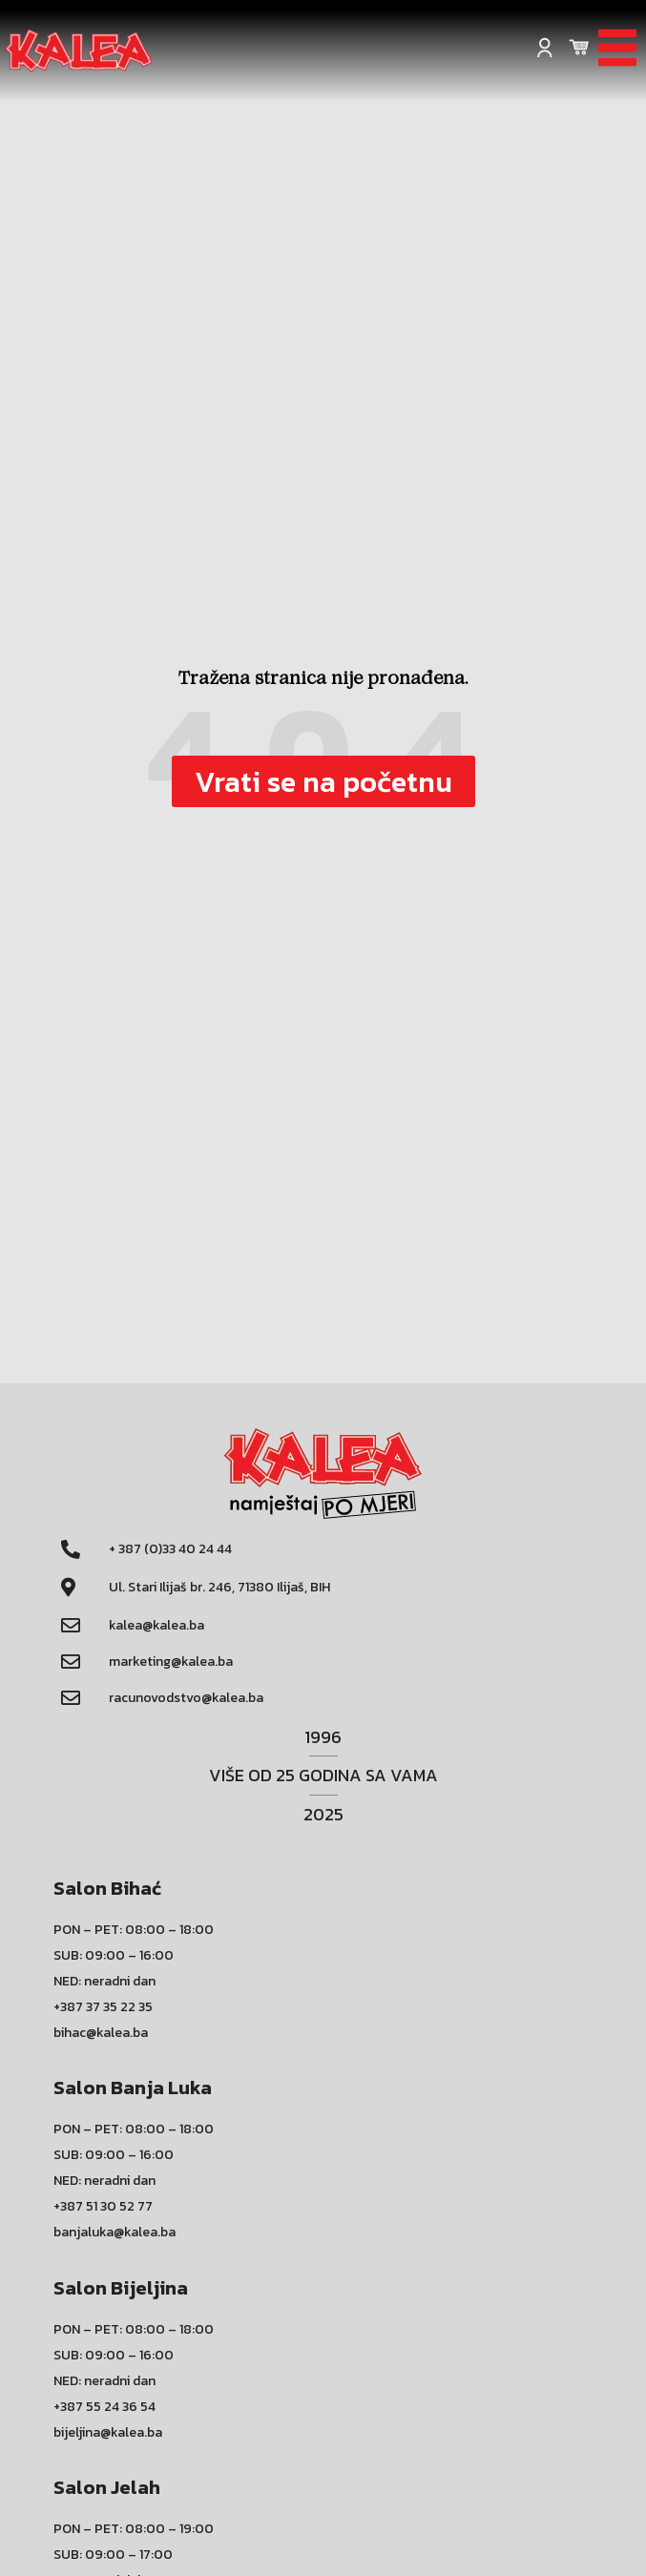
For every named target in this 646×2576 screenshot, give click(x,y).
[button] (323, 781)
